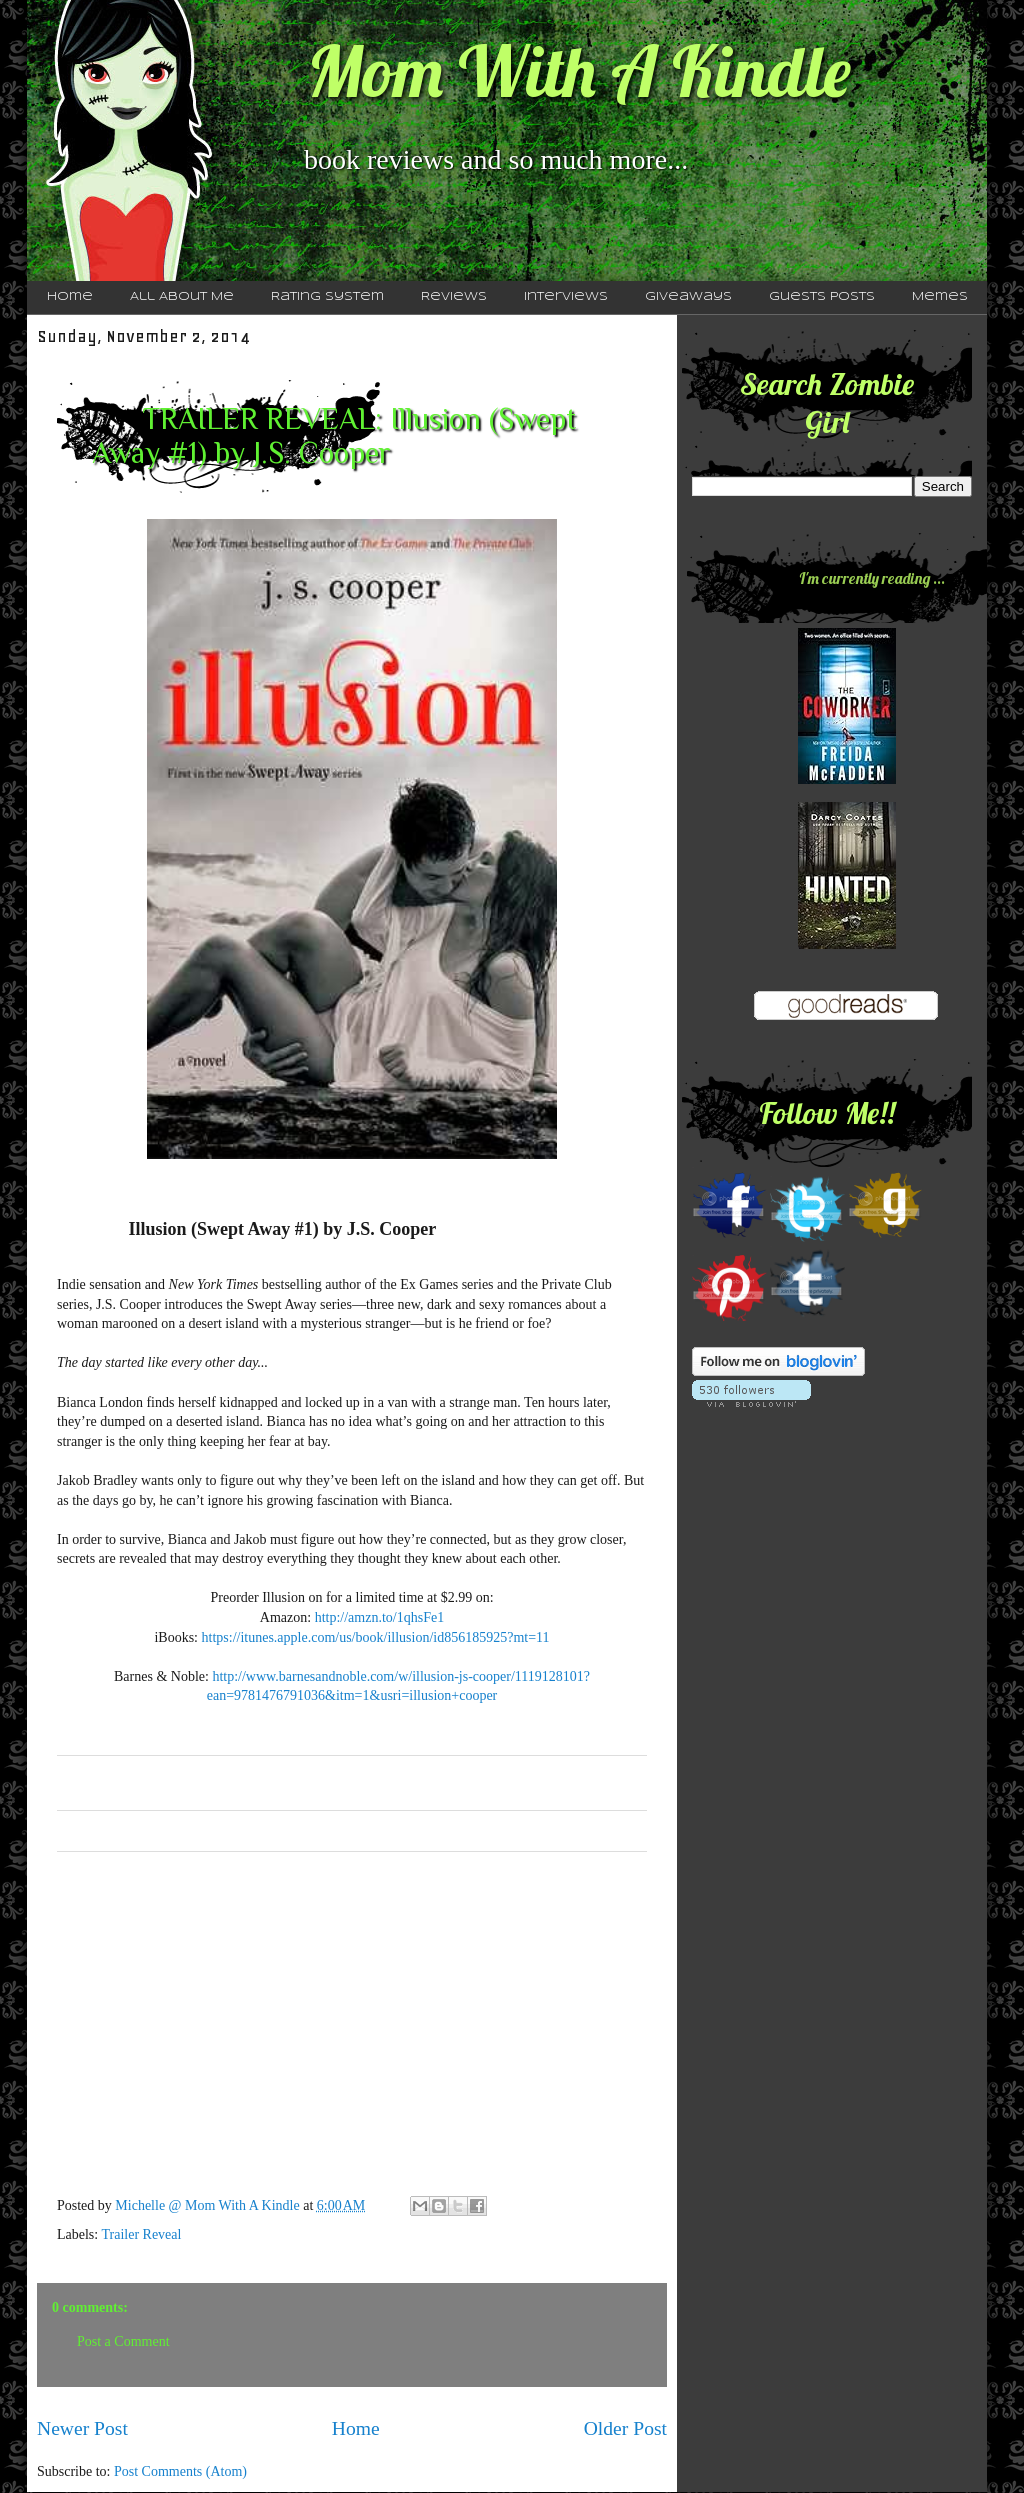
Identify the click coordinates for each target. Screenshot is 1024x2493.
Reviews (454, 297)
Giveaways (688, 297)
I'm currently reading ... (872, 578)
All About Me (182, 297)
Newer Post (82, 2428)
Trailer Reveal (141, 2234)
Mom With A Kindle (579, 71)
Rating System (327, 297)
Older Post (625, 2428)
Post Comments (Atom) (180, 2471)
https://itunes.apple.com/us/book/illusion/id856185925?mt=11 (376, 1637)
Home (70, 297)
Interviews (566, 297)
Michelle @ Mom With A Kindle (209, 2205)
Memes (940, 297)
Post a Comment (123, 2341)
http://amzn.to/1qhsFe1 (380, 1617)
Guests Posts (822, 297)
